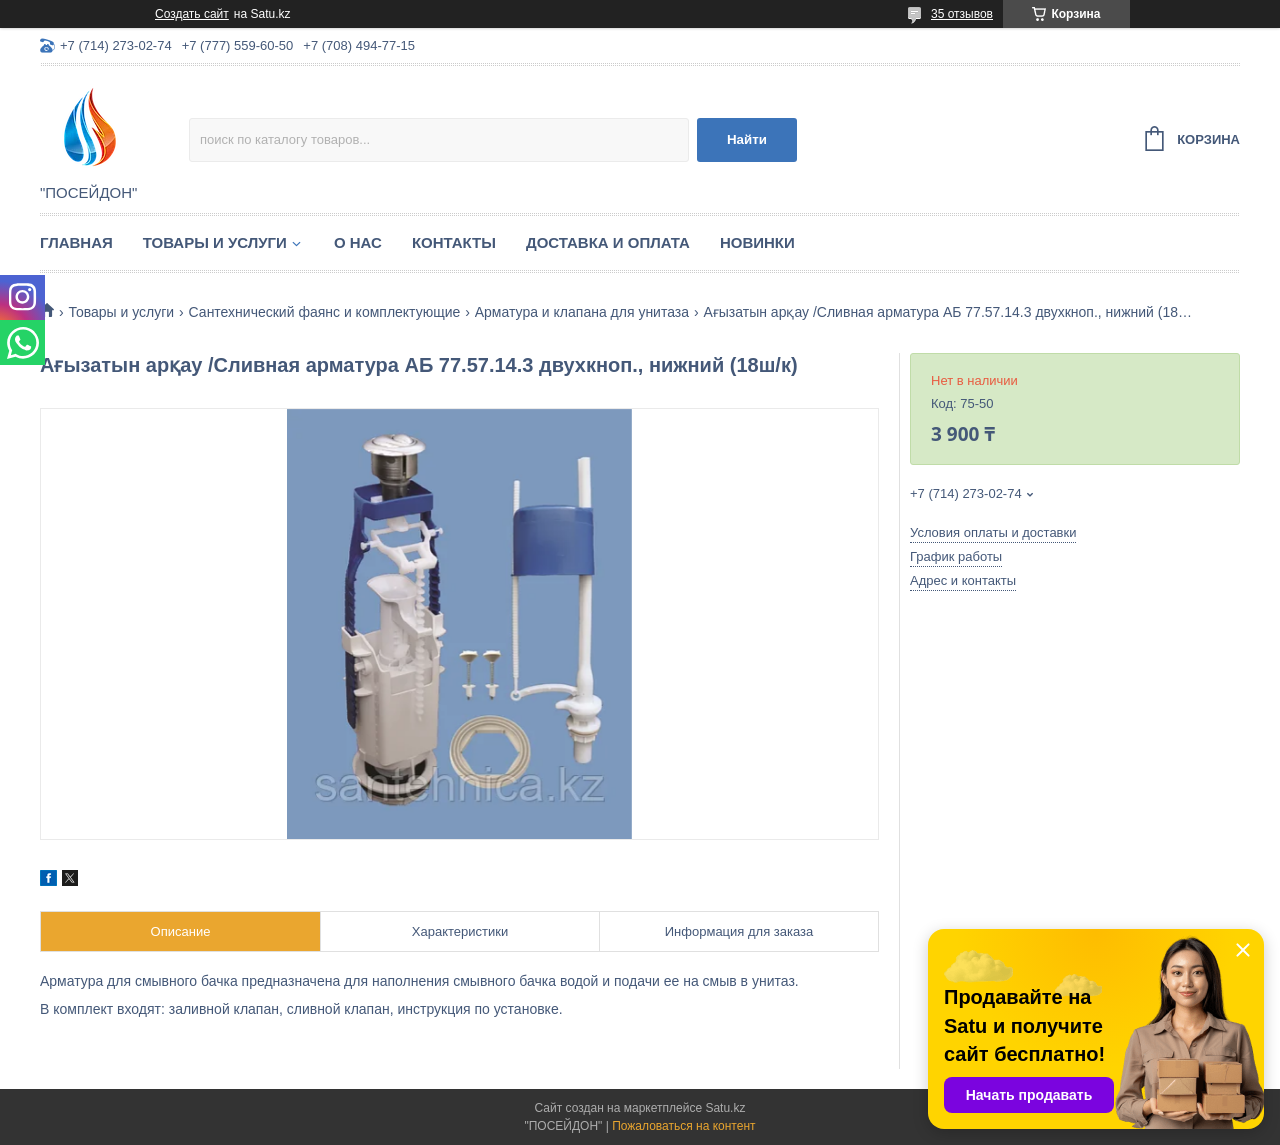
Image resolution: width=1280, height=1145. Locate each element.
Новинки (757, 242)
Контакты (454, 242)
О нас (358, 242)
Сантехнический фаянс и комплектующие (325, 312)
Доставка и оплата (608, 242)
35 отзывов (962, 14)
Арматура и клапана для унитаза (582, 312)
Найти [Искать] (747, 139)
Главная (76, 242)
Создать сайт (192, 14)
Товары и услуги (215, 242)
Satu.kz (725, 1108)
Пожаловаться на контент (683, 1126)
